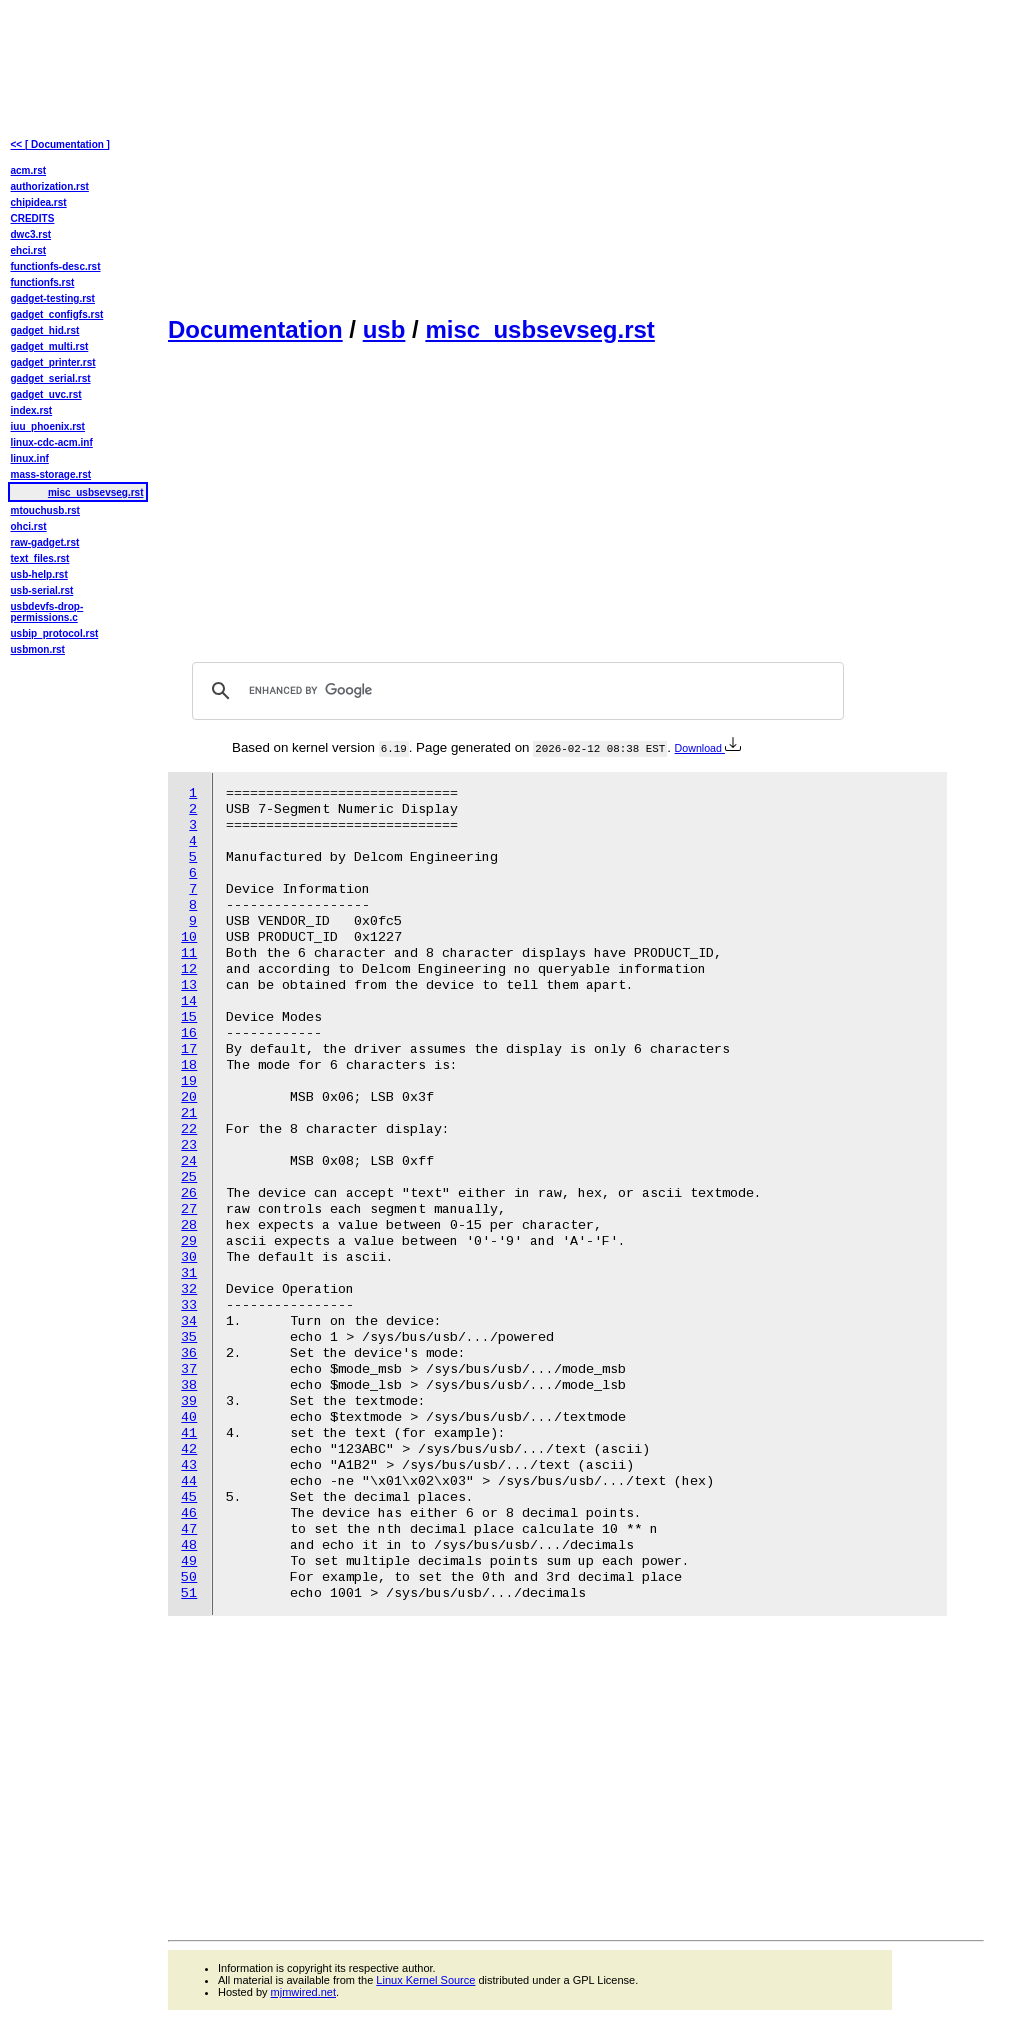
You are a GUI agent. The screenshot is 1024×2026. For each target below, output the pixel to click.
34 (189, 1321)
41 (189, 1433)
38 (189, 1385)
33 (189, 1305)
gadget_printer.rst (53, 362)
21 (189, 1113)
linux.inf (30, 458)
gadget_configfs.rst (57, 314)
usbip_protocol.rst (55, 633)
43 (189, 1465)
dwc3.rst (31, 234)
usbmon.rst (38, 649)
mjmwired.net (303, 1992)
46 (189, 1513)
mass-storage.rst (51, 474)
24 (189, 1161)
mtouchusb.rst (45, 510)
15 (189, 1017)
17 (189, 1049)
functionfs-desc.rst (56, 266)
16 (189, 1033)
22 (189, 1129)
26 (189, 1193)
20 (189, 1097)
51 (189, 1593)
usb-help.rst (39, 574)
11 (189, 953)
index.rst (32, 410)
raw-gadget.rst (45, 542)
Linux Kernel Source (425, 1980)
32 (189, 1289)
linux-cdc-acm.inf (52, 442)
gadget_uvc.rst (46, 394)
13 (189, 985)
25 (189, 1177)
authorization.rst (50, 186)
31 (189, 1273)
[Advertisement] (576, 156)
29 (189, 1241)
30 (189, 1257)
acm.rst (29, 170)
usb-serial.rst (42, 590)
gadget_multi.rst (50, 346)
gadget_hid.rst (45, 330)
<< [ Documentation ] (60, 144)
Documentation (255, 329)
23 (189, 1145)
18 (189, 1065)
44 (189, 1481)
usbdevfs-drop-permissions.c (47, 612)
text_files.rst (40, 558)
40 (189, 1417)
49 (189, 1561)
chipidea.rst (39, 202)
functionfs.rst (43, 282)
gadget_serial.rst (51, 378)
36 (189, 1353)
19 (189, 1081)
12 (189, 969)
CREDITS (33, 218)
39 (189, 1401)
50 (189, 1577)
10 (189, 937)
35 (189, 1337)
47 (189, 1529)
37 (189, 1369)
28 (189, 1225)
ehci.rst (29, 250)
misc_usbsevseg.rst (539, 329)
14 (189, 1001)
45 (189, 1497)
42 (189, 1449)
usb (384, 329)
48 (189, 1545)
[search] (515, 691)
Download (708, 748)
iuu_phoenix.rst (48, 426)
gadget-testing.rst (53, 298)
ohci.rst (29, 526)
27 (189, 1209)
